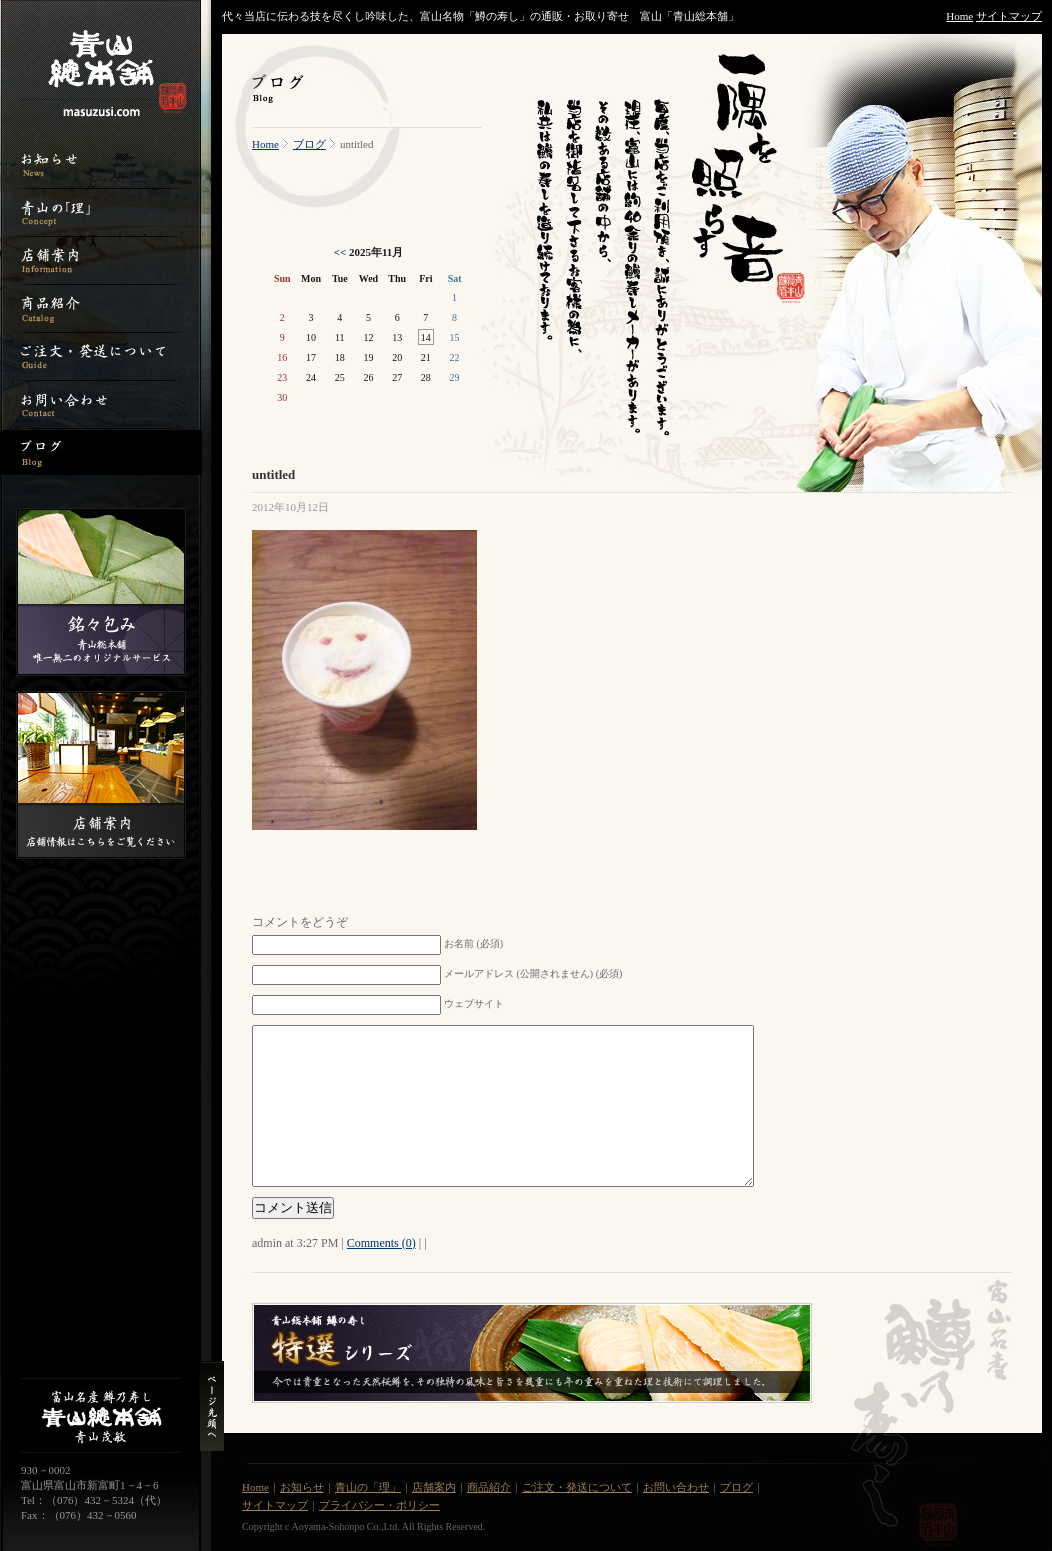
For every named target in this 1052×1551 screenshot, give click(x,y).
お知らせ (302, 1487)
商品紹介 (489, 1487)
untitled (273, 474)
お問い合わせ (676, 1487)
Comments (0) (381, 1243)
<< (340, 252)
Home (959, 16)
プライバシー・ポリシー (379, 1505)
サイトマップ (1009, 16)
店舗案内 (434, 1487)
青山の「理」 (368, 1487)
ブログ (309, 144)
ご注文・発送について (577, 1487)
